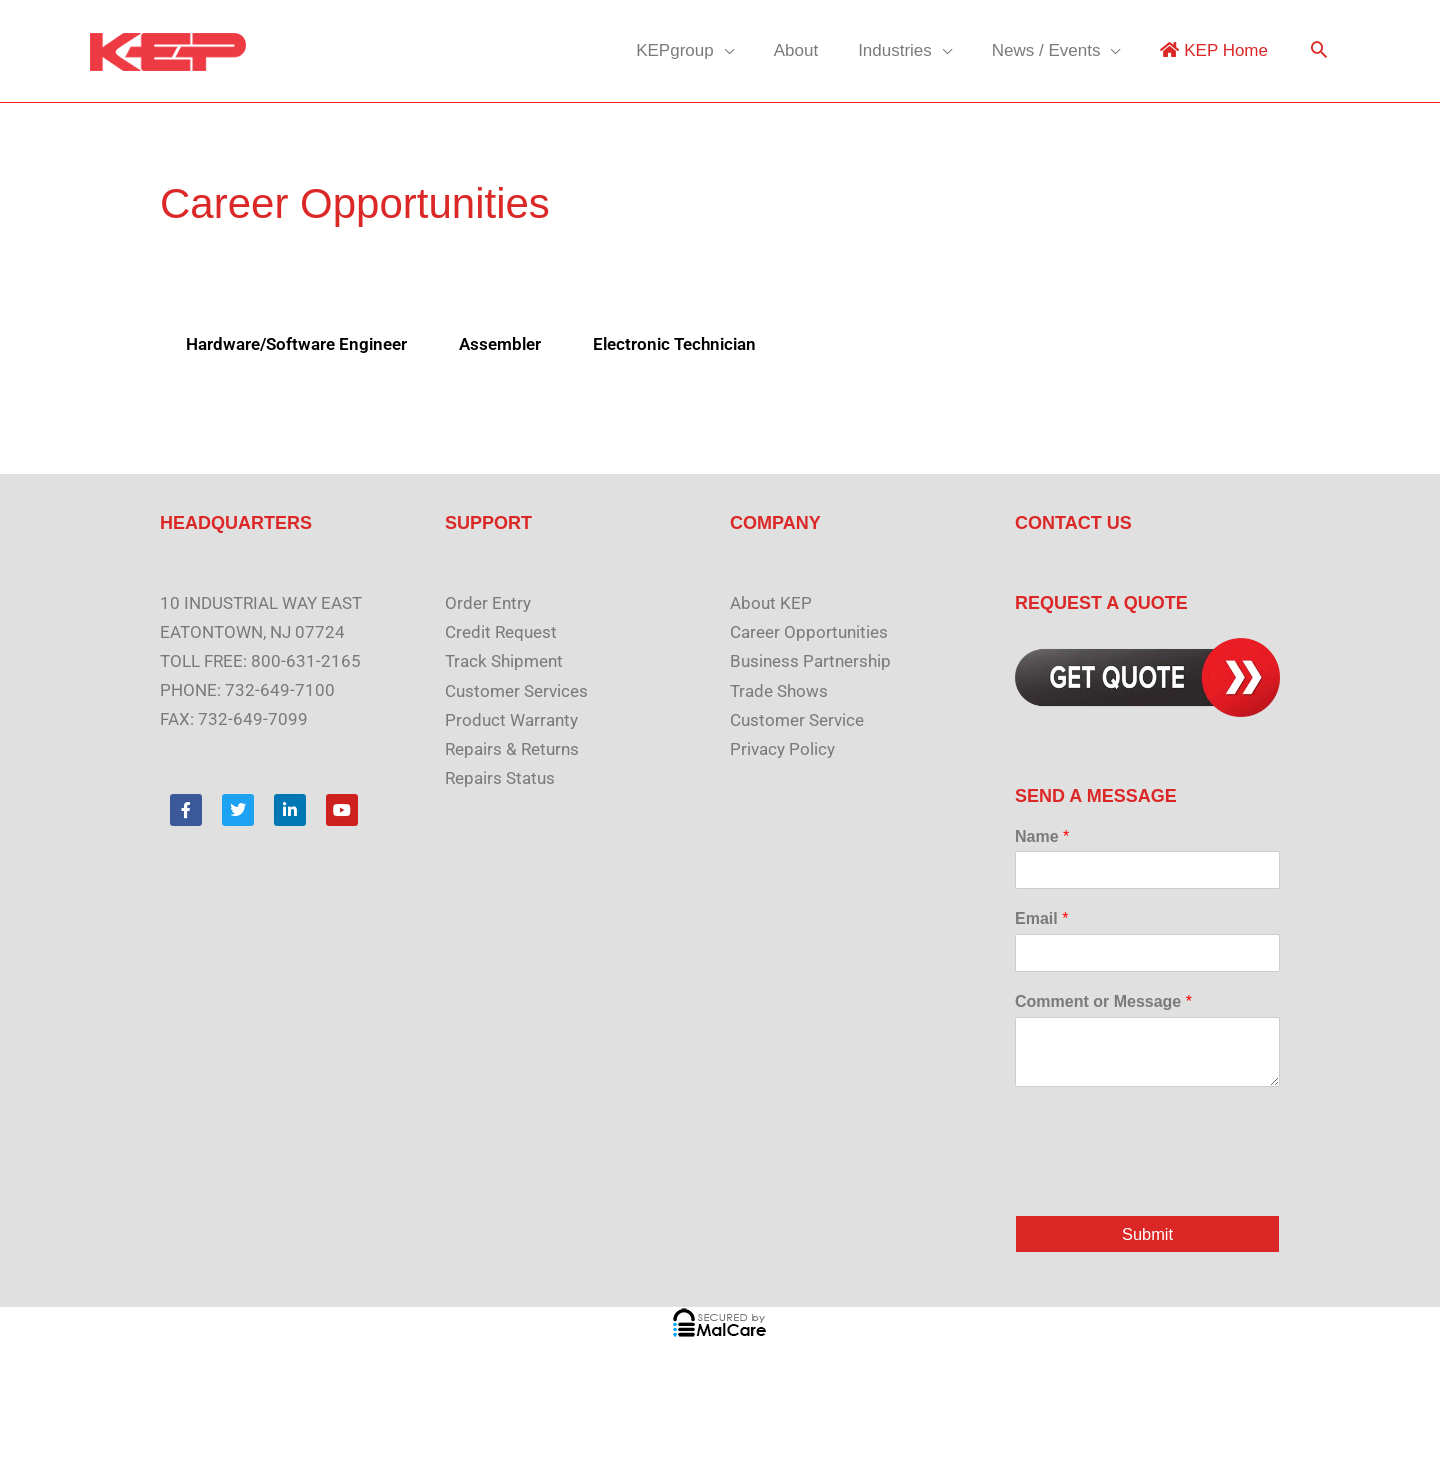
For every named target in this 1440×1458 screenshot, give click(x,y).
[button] (1319, 51)
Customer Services (516, 690)
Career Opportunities (809, 632)
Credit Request (501, 632)
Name (1042, 836)
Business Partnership (810, 661)
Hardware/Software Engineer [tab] (296, 344)
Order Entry (488, 603)
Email (1041, 918)
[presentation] (1167, 1182)
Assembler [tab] (500, 344)
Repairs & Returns (512, 748)
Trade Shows (779, 690)
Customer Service (797, 719)
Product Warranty (511, 719)
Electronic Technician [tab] (674, 344)
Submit (1147, 1234)
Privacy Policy (782, 748)
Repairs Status (500, 777)
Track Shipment (504, 661)
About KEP (771, 603)
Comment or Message (1103, 1001)
